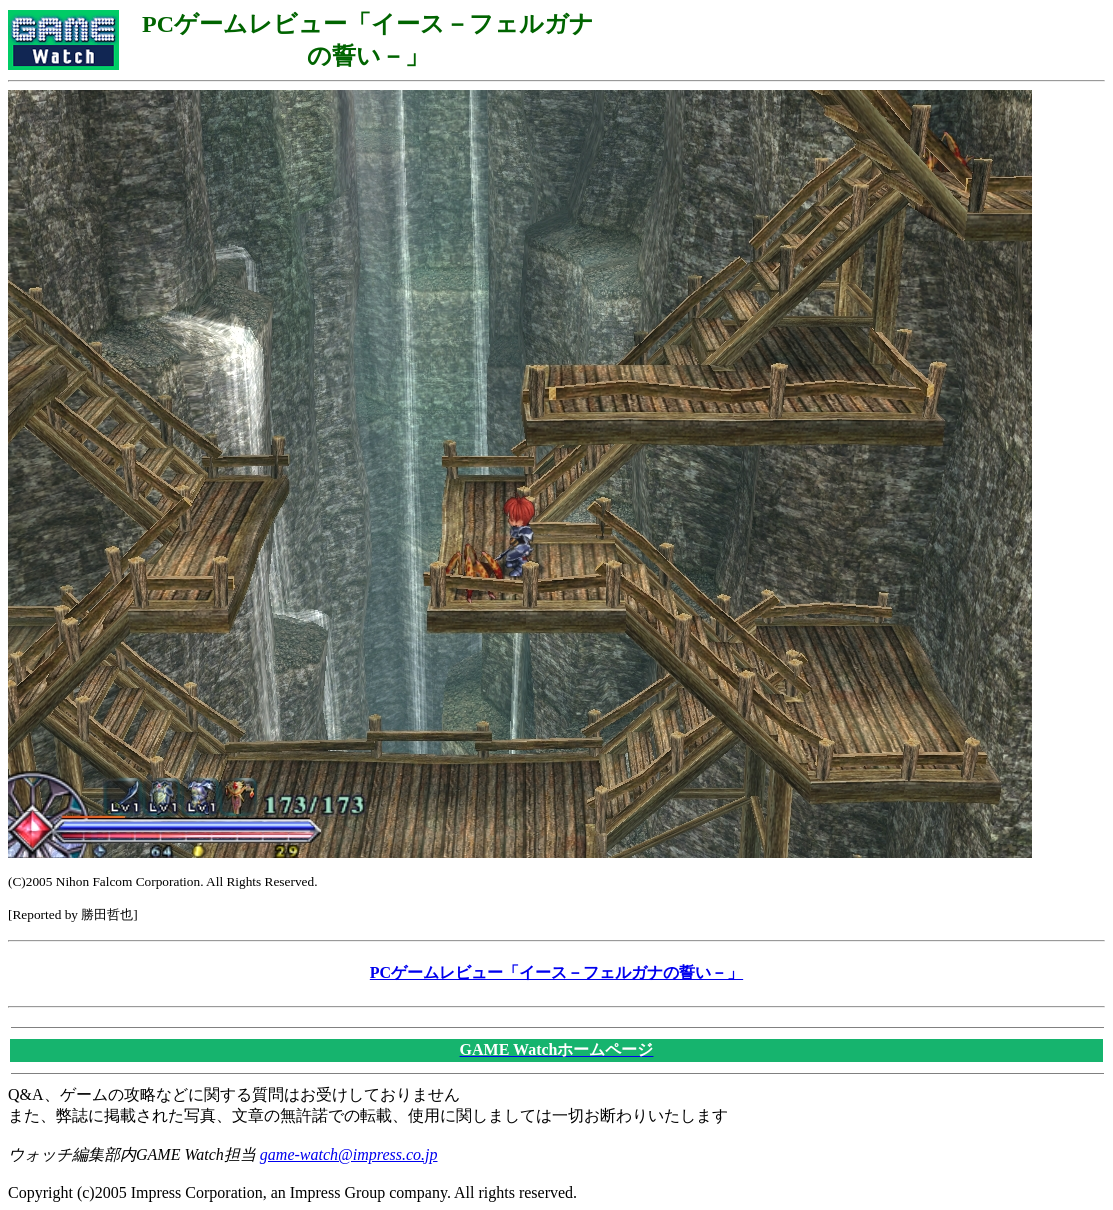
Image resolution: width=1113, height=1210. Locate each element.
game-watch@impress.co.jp (349, 1154)
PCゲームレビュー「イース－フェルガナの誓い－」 (556, 972)
